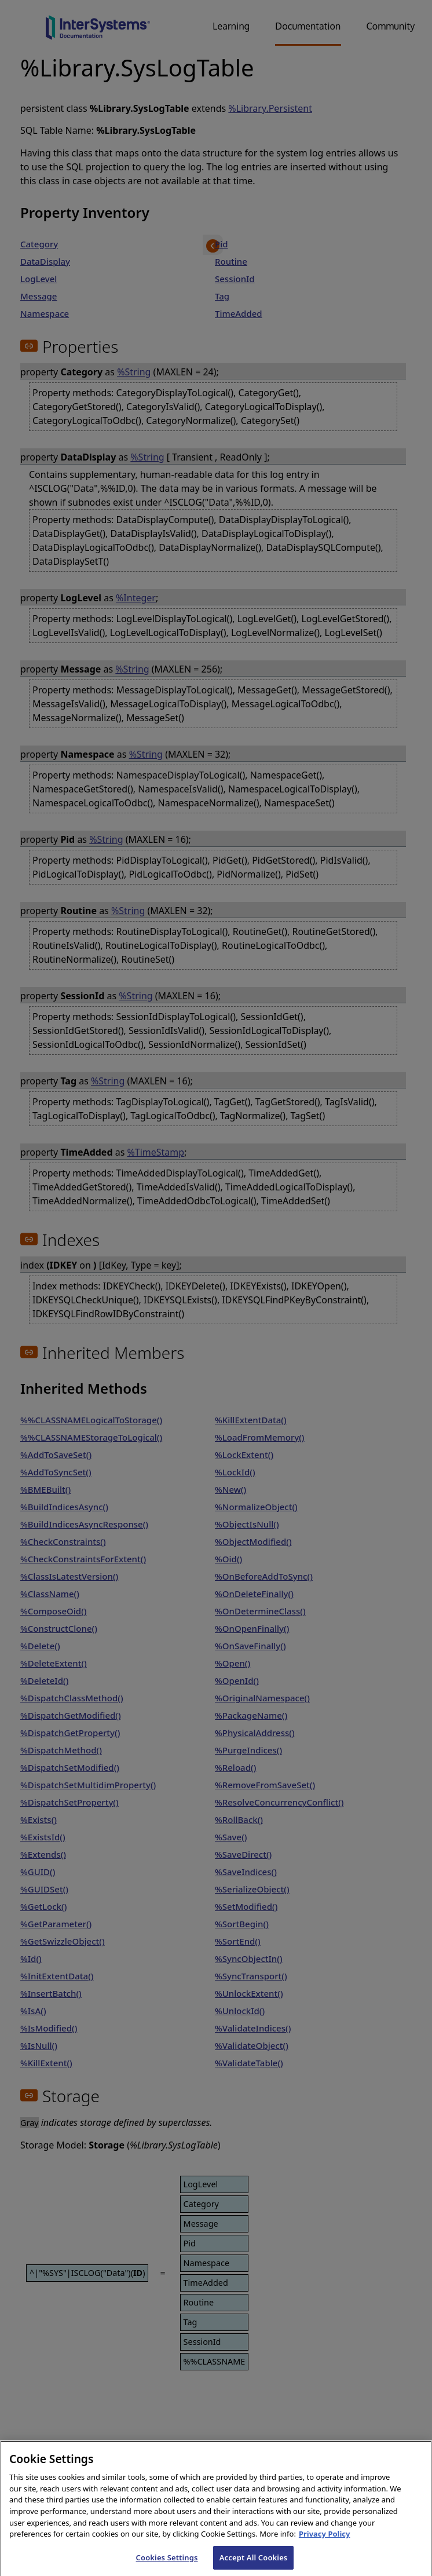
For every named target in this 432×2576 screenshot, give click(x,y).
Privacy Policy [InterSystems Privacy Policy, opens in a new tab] (324, 2542)
